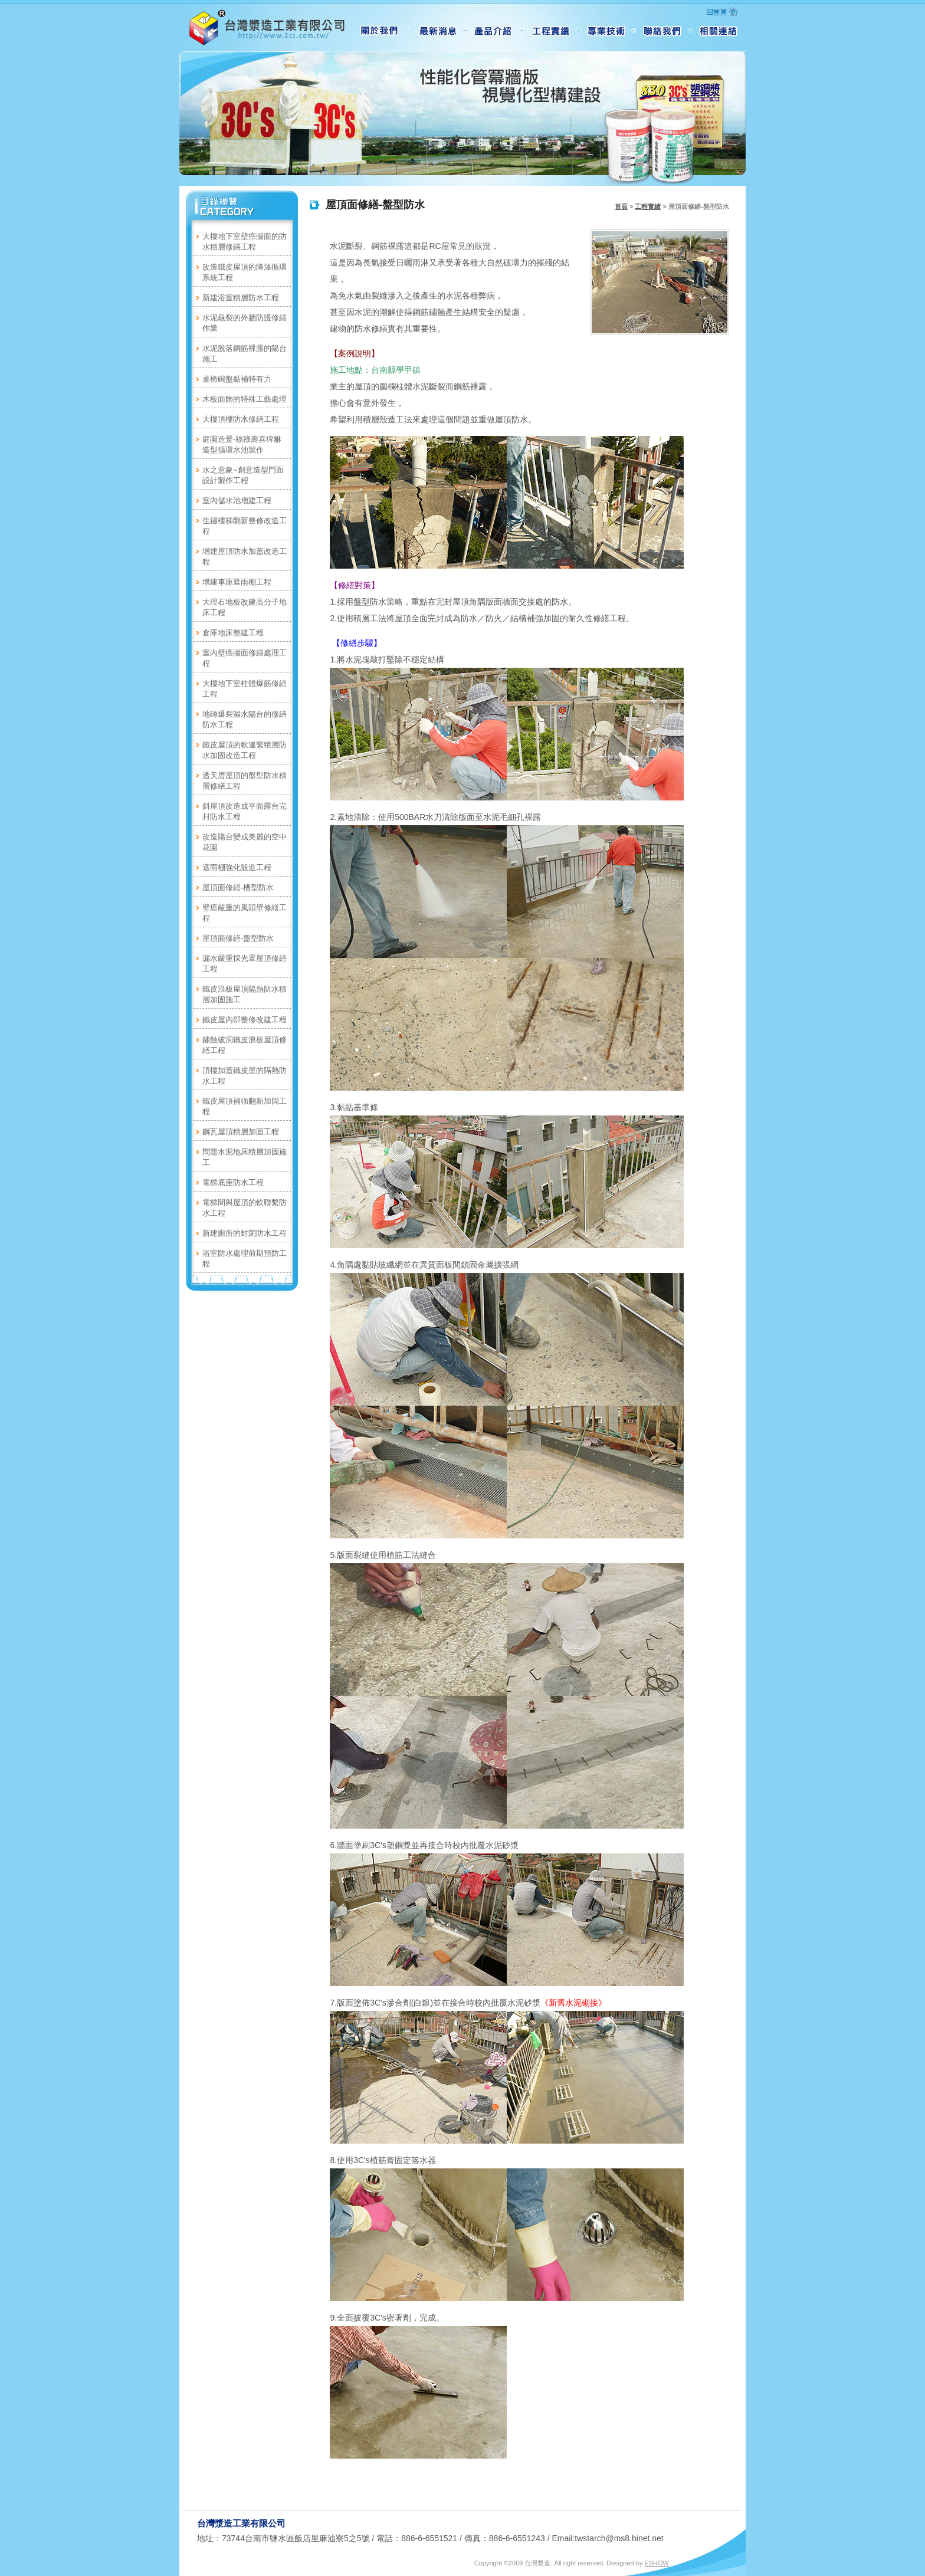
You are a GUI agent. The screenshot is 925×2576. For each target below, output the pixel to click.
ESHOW (656, 2563)
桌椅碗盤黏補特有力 (236, 379)
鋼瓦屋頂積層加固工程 (240, 1131)
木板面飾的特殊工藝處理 (244, 399)
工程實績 (648, 206)
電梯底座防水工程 (233, 1182)
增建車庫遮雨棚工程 (236, 581)
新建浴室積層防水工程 (240, 297)
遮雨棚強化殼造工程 (236, 867)
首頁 (621, 206)
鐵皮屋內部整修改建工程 (244, 1019)
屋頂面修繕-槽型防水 (238, 887)
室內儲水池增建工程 (236, 500)
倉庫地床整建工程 (233, 632)
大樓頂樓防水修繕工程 (240, 419)
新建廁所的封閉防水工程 (244, 1233)
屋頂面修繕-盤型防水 (238, 938)
